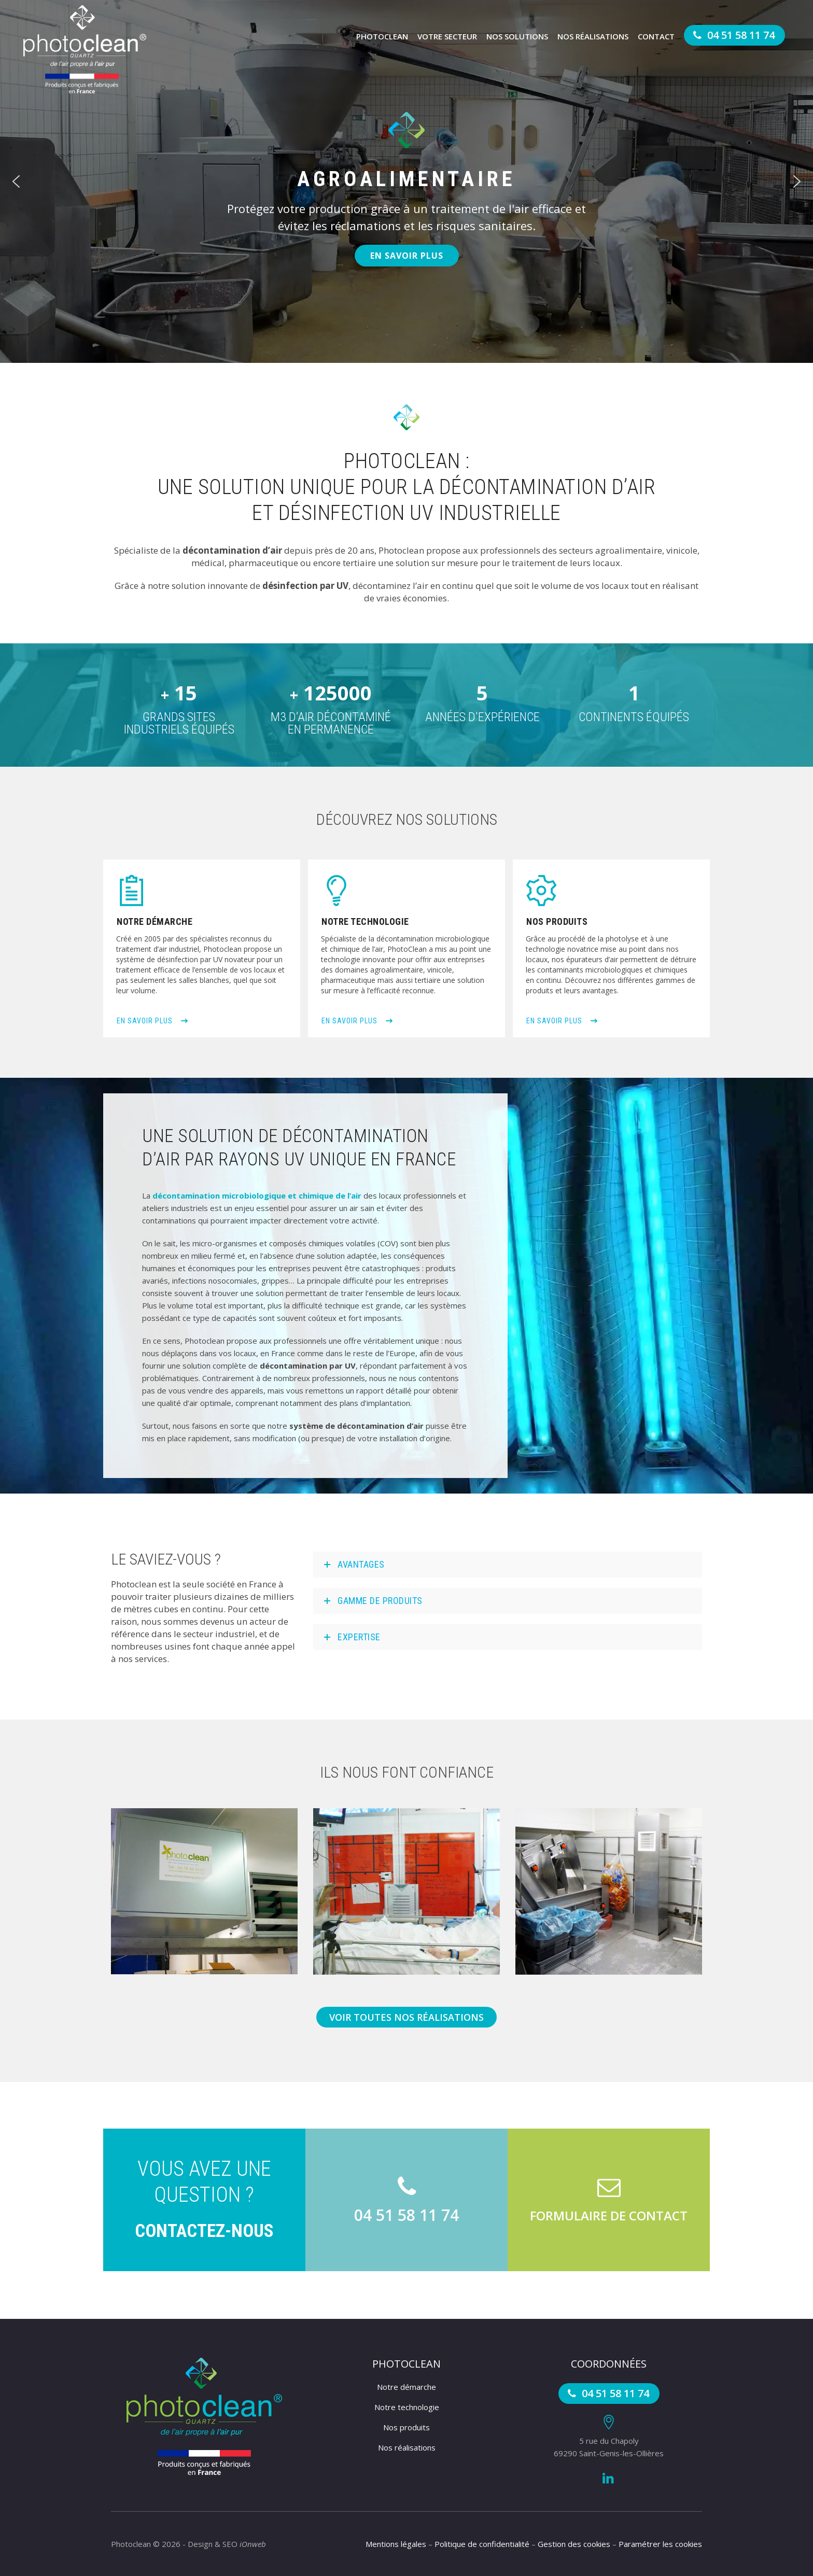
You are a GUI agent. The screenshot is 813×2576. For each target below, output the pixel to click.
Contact (656, 36)
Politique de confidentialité (481, 2544)
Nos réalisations (592, 36)
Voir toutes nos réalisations (406, 2017)
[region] (406, 181)
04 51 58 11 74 (732, 35)
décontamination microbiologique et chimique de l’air (256, 1195)
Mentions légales (396, 2544)
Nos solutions (517, 36)
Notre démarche (406, 2387)
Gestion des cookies (574, 2544)
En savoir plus (152, 1021)
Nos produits (406, 2427)
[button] (16, 181)
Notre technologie (406, 2407)
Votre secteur (447, 36)
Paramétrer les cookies (660, 2544)
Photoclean (382, 36)
